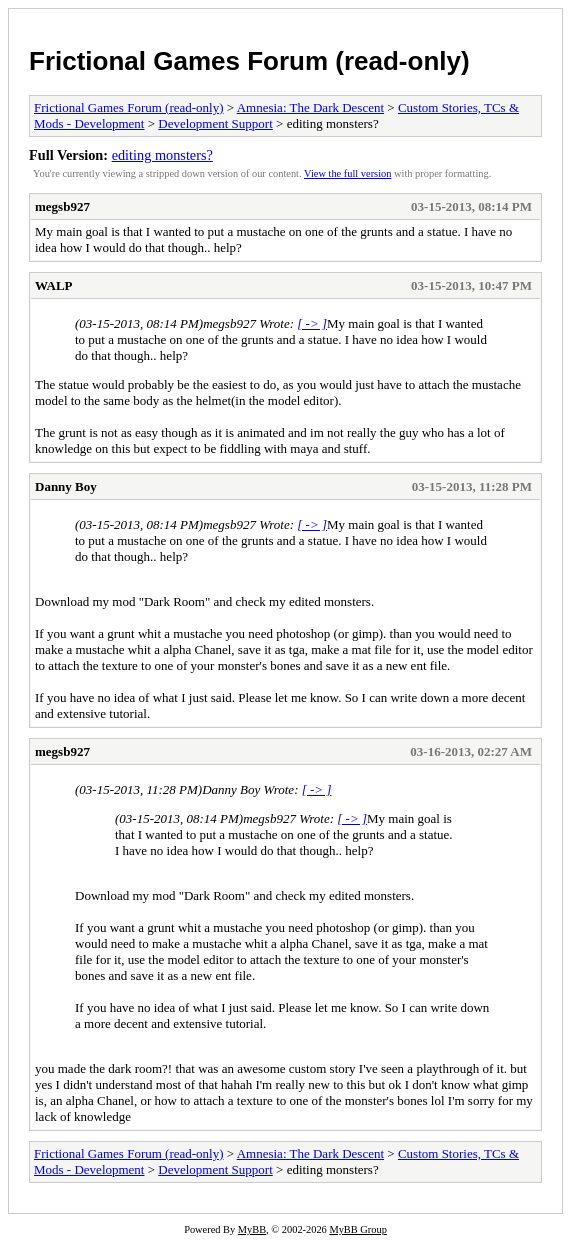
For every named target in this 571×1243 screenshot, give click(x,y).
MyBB (252, 1229)
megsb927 (62, 206)
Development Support (215, 123)
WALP (54, 285)
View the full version (347, 173)
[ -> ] (312, 323)
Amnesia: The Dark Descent (310, 107)
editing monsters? (162, 155)
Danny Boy (66, 486)
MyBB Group (357, 1229)
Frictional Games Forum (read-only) (249, 61)
